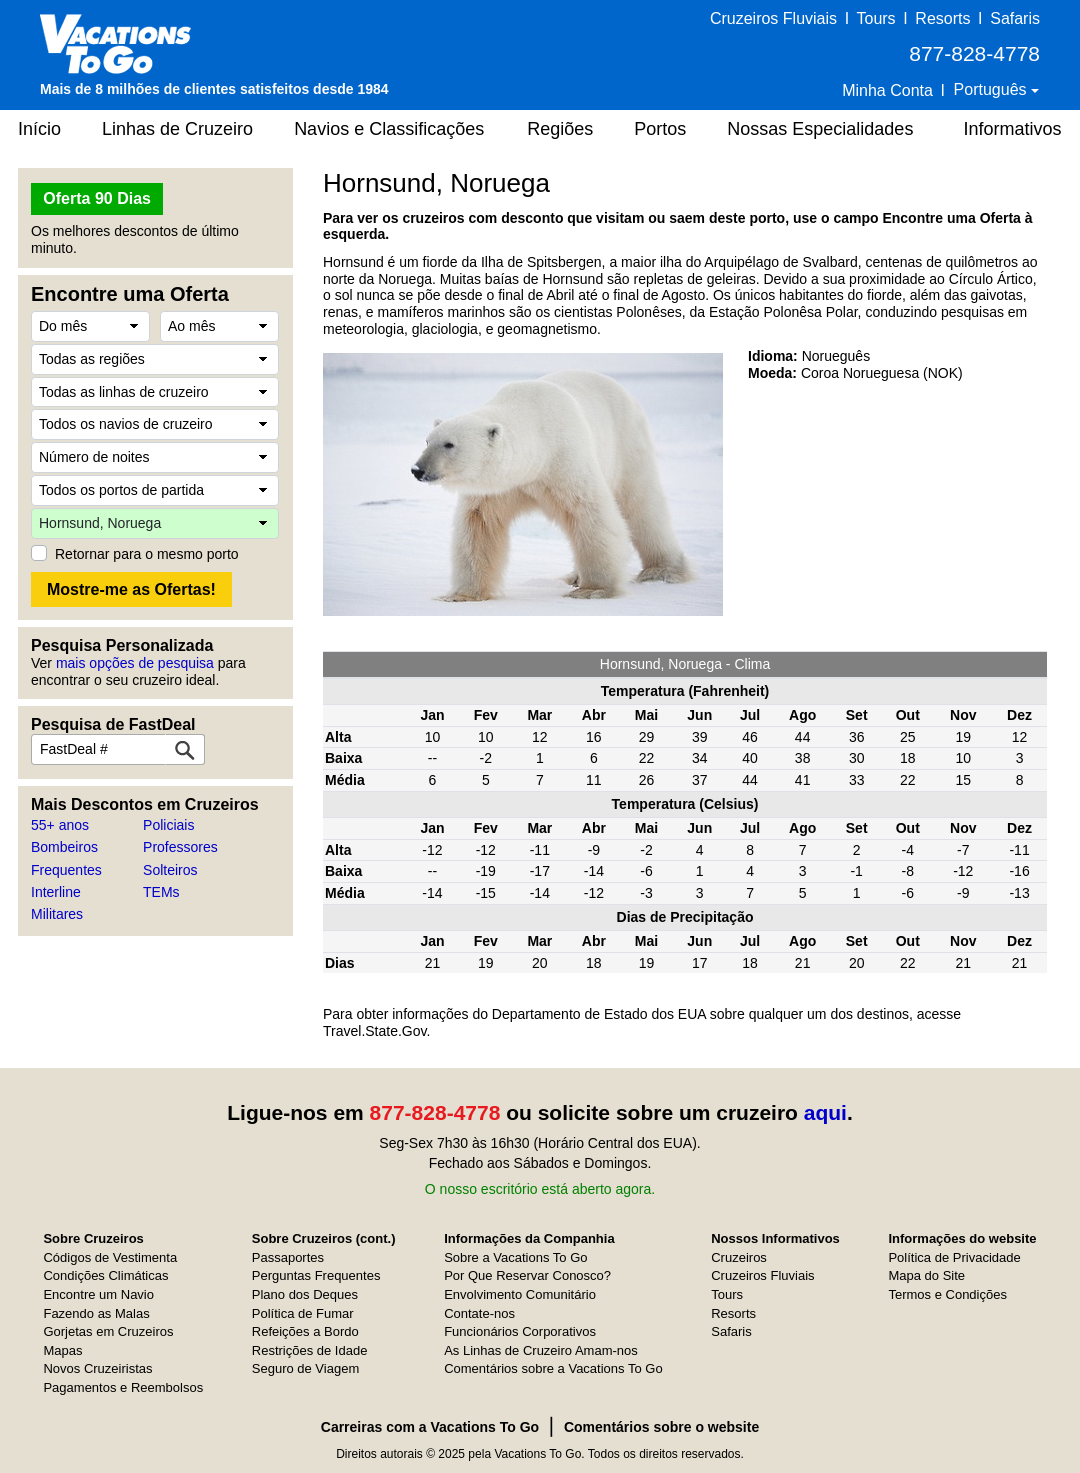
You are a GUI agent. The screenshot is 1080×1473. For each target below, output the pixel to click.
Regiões (560, 129)
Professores (180, 847)
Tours (875, 18)
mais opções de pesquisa (135, 663)
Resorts (942, 18)
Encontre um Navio (98, 1294)
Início (39, 129)
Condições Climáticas (105, 1275)
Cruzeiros (739, 1257)
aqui (825, 1112)
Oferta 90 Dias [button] (97, 198)
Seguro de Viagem (305, 1368)
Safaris (1015, 18)
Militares (57, 914)
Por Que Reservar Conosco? (527, 1275)
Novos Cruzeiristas (97, 1368)
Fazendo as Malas (96, 1313)
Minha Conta (887, 90)
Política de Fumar (303, 1313)
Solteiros (170, 870)
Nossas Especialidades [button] (820, 129)
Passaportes (288, 1257)
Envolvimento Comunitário (520, 1294)
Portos (660, 129)
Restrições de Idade (310, 1350)
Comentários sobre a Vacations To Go (553, 1368)
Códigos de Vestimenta (110, 1257)
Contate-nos (479, 1313)
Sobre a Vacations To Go (515, 1257)
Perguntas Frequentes (316, 1275)
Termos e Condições (947, 1294)
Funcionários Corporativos (520, 1331)
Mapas (62, 1350)
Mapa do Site (926, 1275)
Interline (56, 892)
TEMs (161, 892)
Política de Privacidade (954, 1257)
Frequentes (66, 870)
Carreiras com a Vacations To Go (430, 1427)
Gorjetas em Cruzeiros (108, 1331)
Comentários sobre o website (661, 1427)
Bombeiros (64, 847)
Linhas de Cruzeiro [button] (177, 129)
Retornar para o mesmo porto (147, 554)
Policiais (168, 825)
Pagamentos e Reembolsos (123, 1387)
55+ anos (60, 825)
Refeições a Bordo (305, 1331)
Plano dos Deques (305, 1294)
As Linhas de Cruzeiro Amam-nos (541, 1350)
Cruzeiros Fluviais (773, 18)
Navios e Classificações (389, 129)
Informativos (1012, 129)
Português (992, 89)
